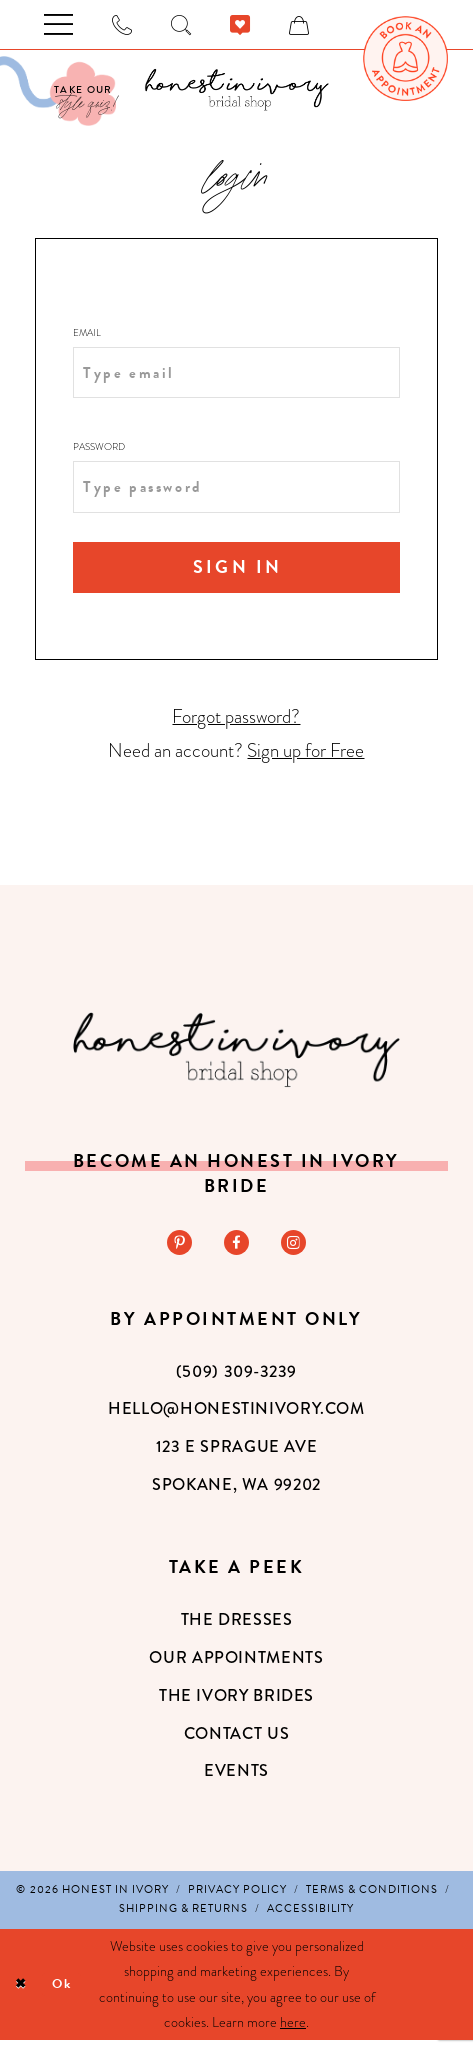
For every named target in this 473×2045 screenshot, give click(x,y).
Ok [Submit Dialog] (67, 1989)
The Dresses (237, 1624)
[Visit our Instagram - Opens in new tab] (296, 1246)
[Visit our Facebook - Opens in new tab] (237, 1246)
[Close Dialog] (22, 1989)
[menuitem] (405, 58)
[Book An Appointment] (405, 58)
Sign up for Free (305, 753)
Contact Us (236, 1737)
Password (99, 445)
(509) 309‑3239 (236, 1375)
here (293, 2027)
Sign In (238, 566)
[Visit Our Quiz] (58, 91)
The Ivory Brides (236, 1699)
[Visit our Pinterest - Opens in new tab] (177, 1246)
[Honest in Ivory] (237, 1051)
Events (236, 1775)
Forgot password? (236, 719)
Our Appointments (236, 1661)
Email (87, 332)
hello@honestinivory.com (236, 1413)
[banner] (236, 89)
